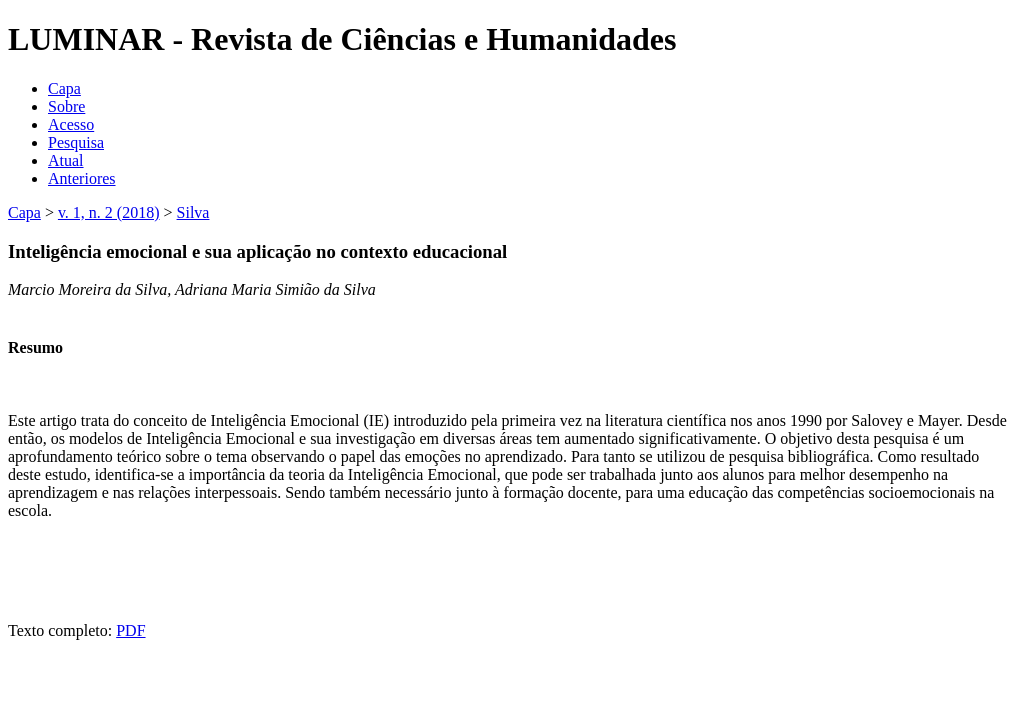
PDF (130, 630)
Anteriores (82, 178)
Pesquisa (76, 142)
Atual (66, 160)
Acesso (71, 124)
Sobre (66, 106)
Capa (64, 88)
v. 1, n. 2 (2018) (109, 212)
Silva (193, 212)
